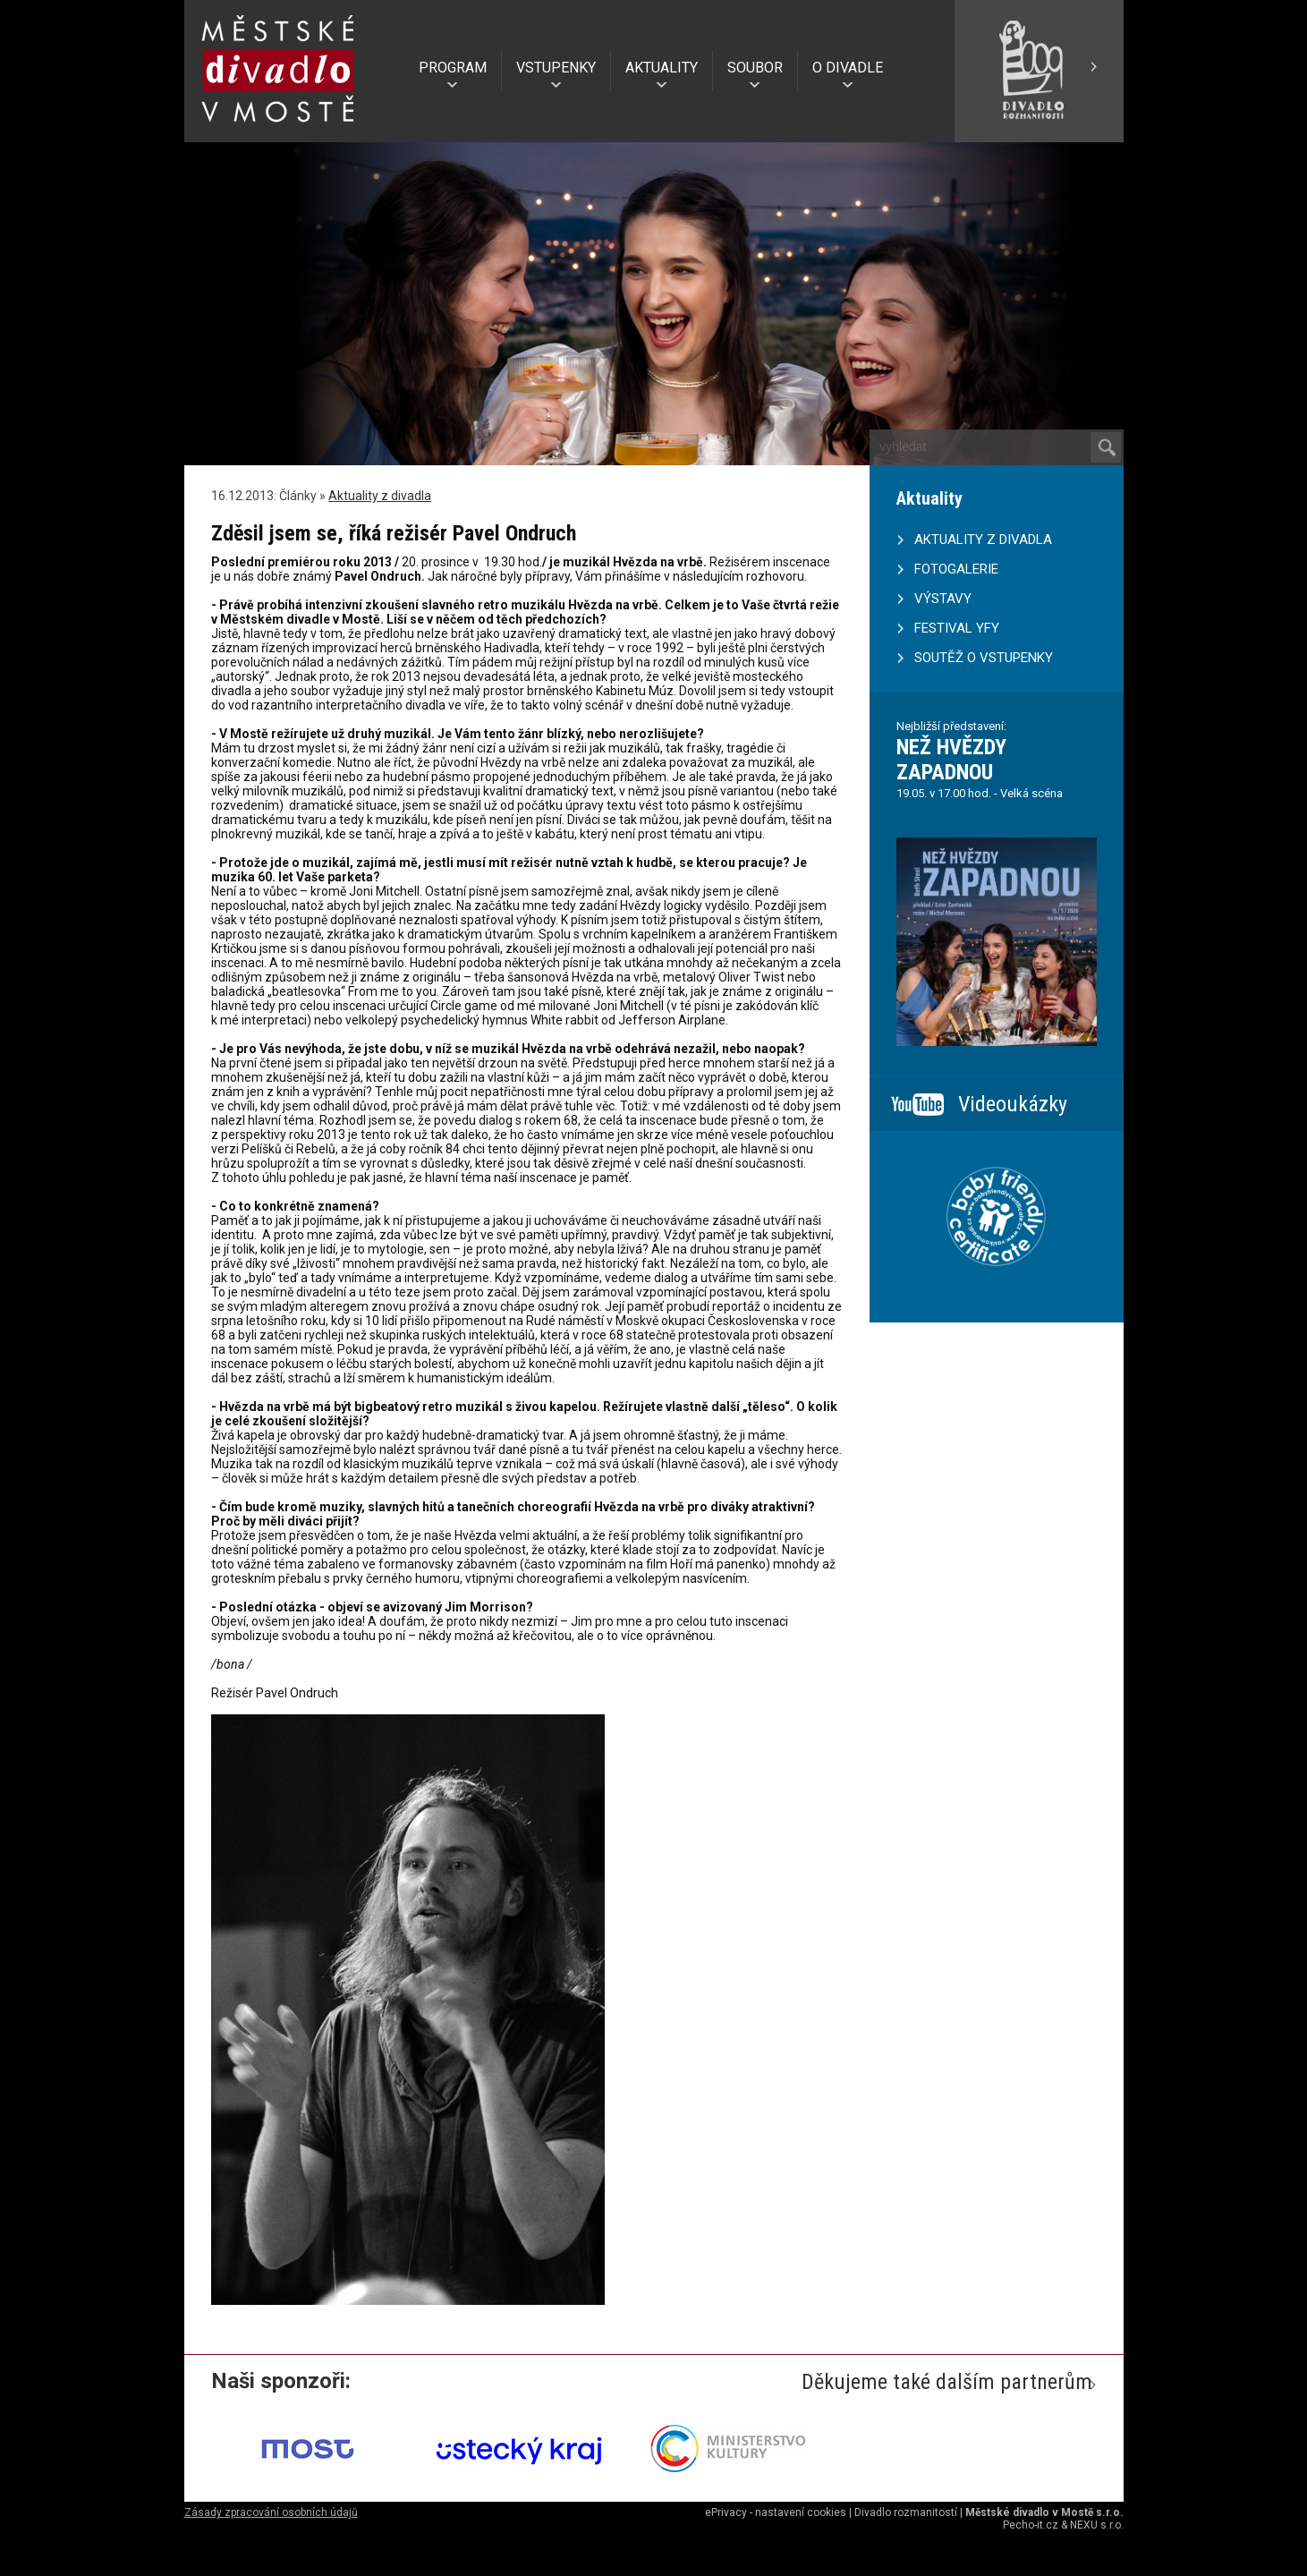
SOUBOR (755, 67)
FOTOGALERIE (956, 569)
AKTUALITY (661, 67)
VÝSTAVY (943, 599)
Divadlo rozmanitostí (905, 2512)
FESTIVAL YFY (956, 628)
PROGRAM (453, 67)
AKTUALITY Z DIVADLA (983, 539)
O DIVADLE (847, 67)
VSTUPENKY (556, 67)
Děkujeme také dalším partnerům (947, 2381)
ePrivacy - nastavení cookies (775, 2512)
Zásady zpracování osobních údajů (271, 2512)
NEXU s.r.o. (1097, 2525)
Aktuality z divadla (379, 496)
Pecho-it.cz (1030, 2525)
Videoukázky (1012, 1104)
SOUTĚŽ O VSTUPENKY (983, 658)
